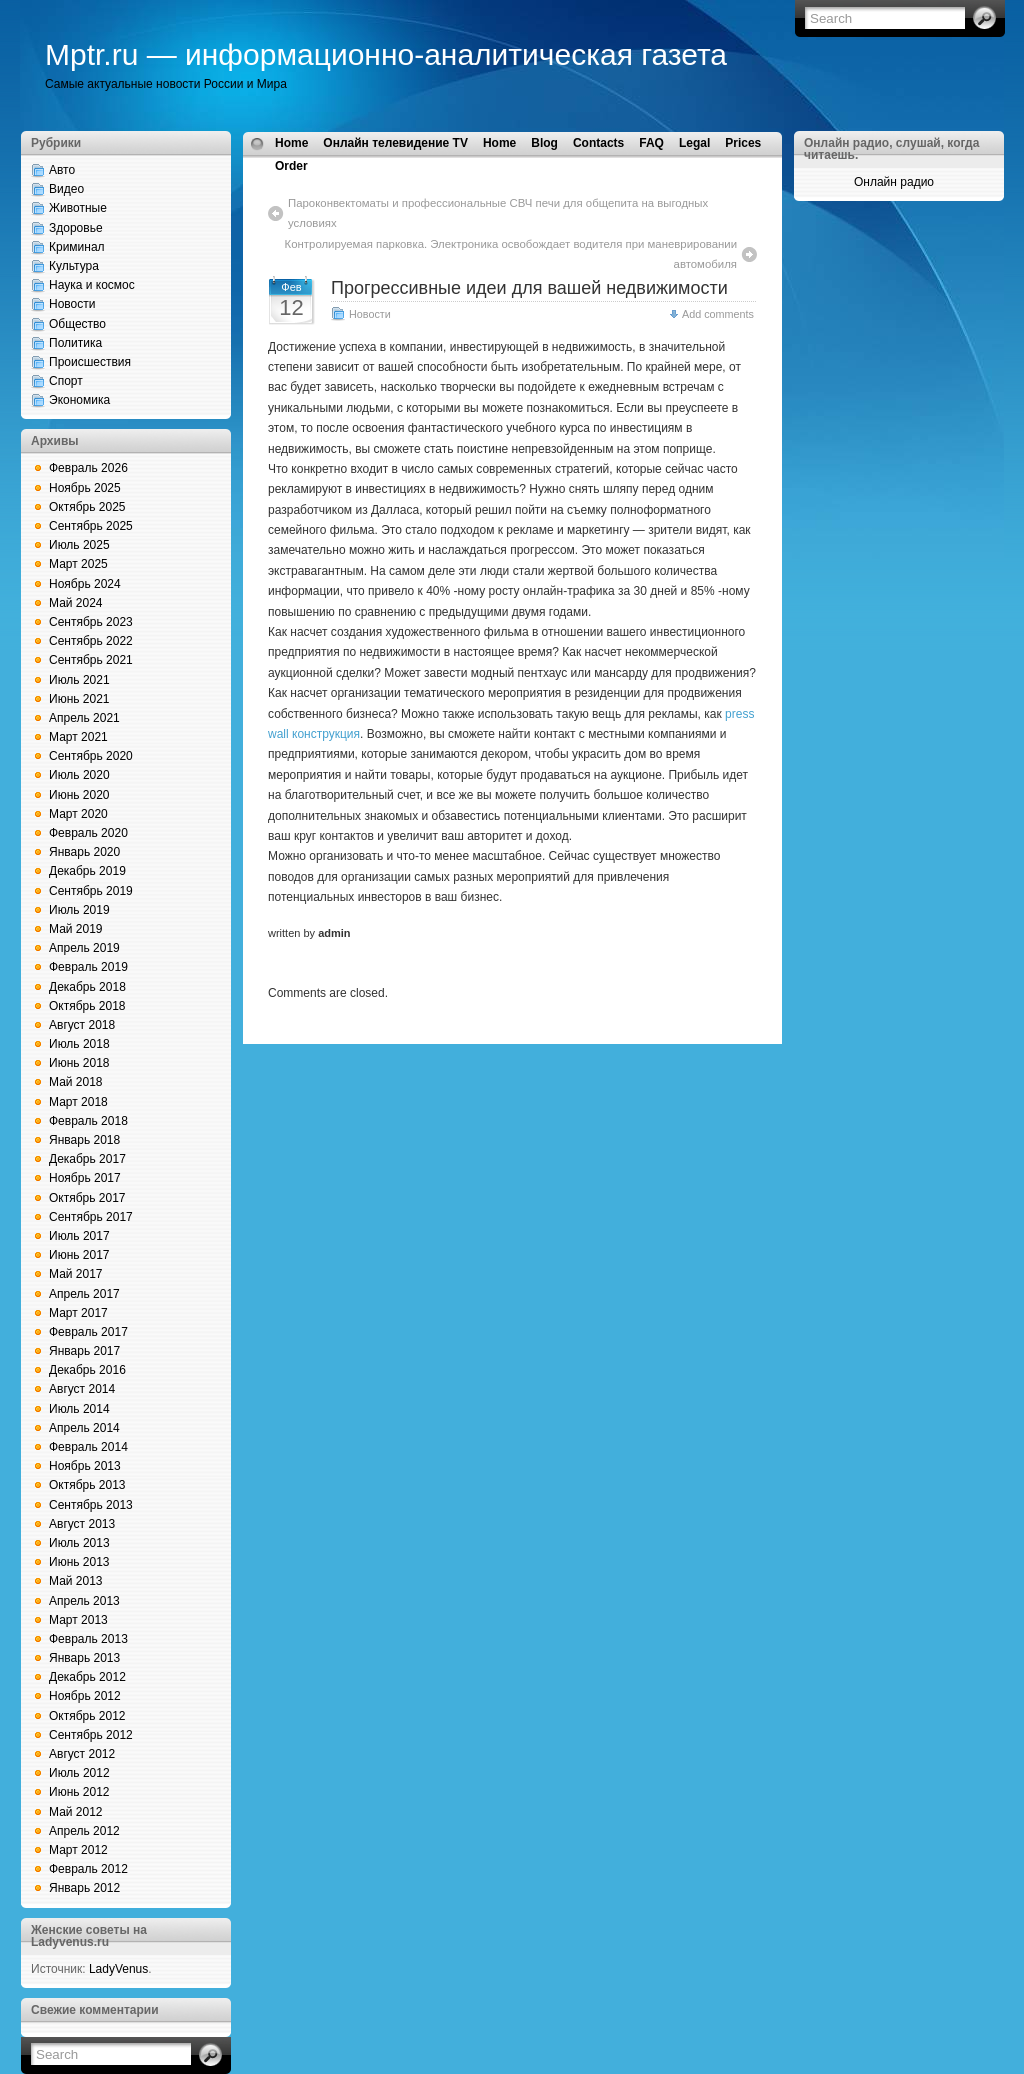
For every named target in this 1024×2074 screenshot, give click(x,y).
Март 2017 (78, 1313)
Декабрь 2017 (87, 1159)
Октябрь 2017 (87, 1198)
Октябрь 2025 (87, 507)
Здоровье (76, 228)
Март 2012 (78, 1850)
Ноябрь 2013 (85, 1466)
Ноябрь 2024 (85, 584)
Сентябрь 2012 (91, 1735)
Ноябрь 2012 (85, 1696)
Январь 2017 (84, 1351)
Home (291, 143)
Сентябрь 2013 (91, 1505)
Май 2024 (76, 603)
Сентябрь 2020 (91, 756)
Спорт (66, 381)
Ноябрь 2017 (85, 1178)
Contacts (598, 143)
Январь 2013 (84, 1658)
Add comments (718, 314)
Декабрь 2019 (87, 871)
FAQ (651, 143)
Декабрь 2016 (87, 1370)
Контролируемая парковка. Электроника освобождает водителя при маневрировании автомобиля (511, 254)
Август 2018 (82, 1025)
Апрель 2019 (84, 948)
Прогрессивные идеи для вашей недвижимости (529, 288)
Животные (78, 208)
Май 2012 (76, 1812)
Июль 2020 (79, 775)
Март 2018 (78, 1102)
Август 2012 (82, 1754)
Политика (75, 343)
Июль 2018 (79, 1044)
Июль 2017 (79, 1236)
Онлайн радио (894, 182)
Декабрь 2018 (87, 987)
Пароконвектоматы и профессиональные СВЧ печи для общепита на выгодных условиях (498, 213)
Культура (74, 266)
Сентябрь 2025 (91, 526)
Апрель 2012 (84, 1831)
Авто (62, 170)
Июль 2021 (79, 680)
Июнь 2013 (79, 1562)
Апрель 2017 (84, 1294)
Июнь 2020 (79, 795)
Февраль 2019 (88, 967)
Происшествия (90, 362)
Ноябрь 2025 (85, 488)
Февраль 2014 (88, 1447)
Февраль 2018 (88, 1121)
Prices (743, 143)
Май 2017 (76, 1274)
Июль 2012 (79, 1773)
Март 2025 (78, 564)
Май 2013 (76, 1581)
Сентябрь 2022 (91, 641)
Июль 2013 (79, 1543)
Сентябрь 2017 (91, 1217)
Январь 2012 (84, 1888)
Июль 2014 (79, 1409)
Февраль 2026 (88, 468)
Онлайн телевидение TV (395, 143)
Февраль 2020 (88, 833)
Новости (72, 304)
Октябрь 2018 (87, 1006)
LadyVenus (118, 1969)
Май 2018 (76, 1082)
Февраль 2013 (88, 1639)
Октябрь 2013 (87, 1485)
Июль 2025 (79, 545)
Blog (544, 143)
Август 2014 (82, 1389)
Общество (77, 324)
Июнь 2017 (79, 1255)
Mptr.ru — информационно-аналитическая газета (386, 54)
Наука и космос (92, 285)
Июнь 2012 (79, 1792)
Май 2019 (76, 929)
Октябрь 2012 (87, 1716)
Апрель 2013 (84, 1601)
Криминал (77, 247)
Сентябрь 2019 (91, 891)
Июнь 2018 (79, 1063)
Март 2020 (78, 814)
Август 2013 (82, 1524)
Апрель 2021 (84, 718)
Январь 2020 (84, 852)
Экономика (79, 400)
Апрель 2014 (84, 1428)
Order (291, 166)
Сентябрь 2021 (91, 660)
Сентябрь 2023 (91, 622)
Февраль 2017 (88, 1332)
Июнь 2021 (79, 699)
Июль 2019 (79, 910)
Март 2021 (78, 737)
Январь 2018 (84, 1140)
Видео (66, 189)
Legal (694, 143)
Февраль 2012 (88, 1869)
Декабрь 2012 (87, 1677)
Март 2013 (78, 1620)
